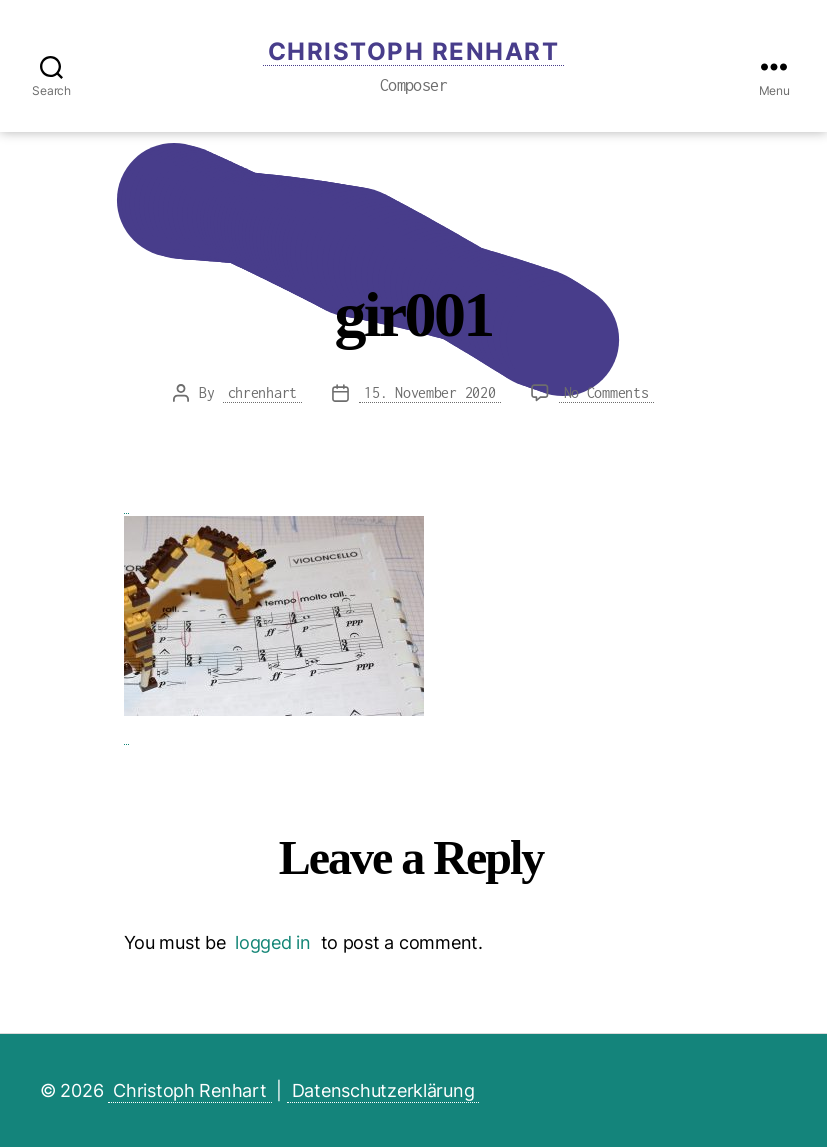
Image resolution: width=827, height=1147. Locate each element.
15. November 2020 (429, 392)
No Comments (609, 392)
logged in (273, 942)
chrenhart (263, 392)
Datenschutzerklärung (383, 1090)
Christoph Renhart (414, 52)
